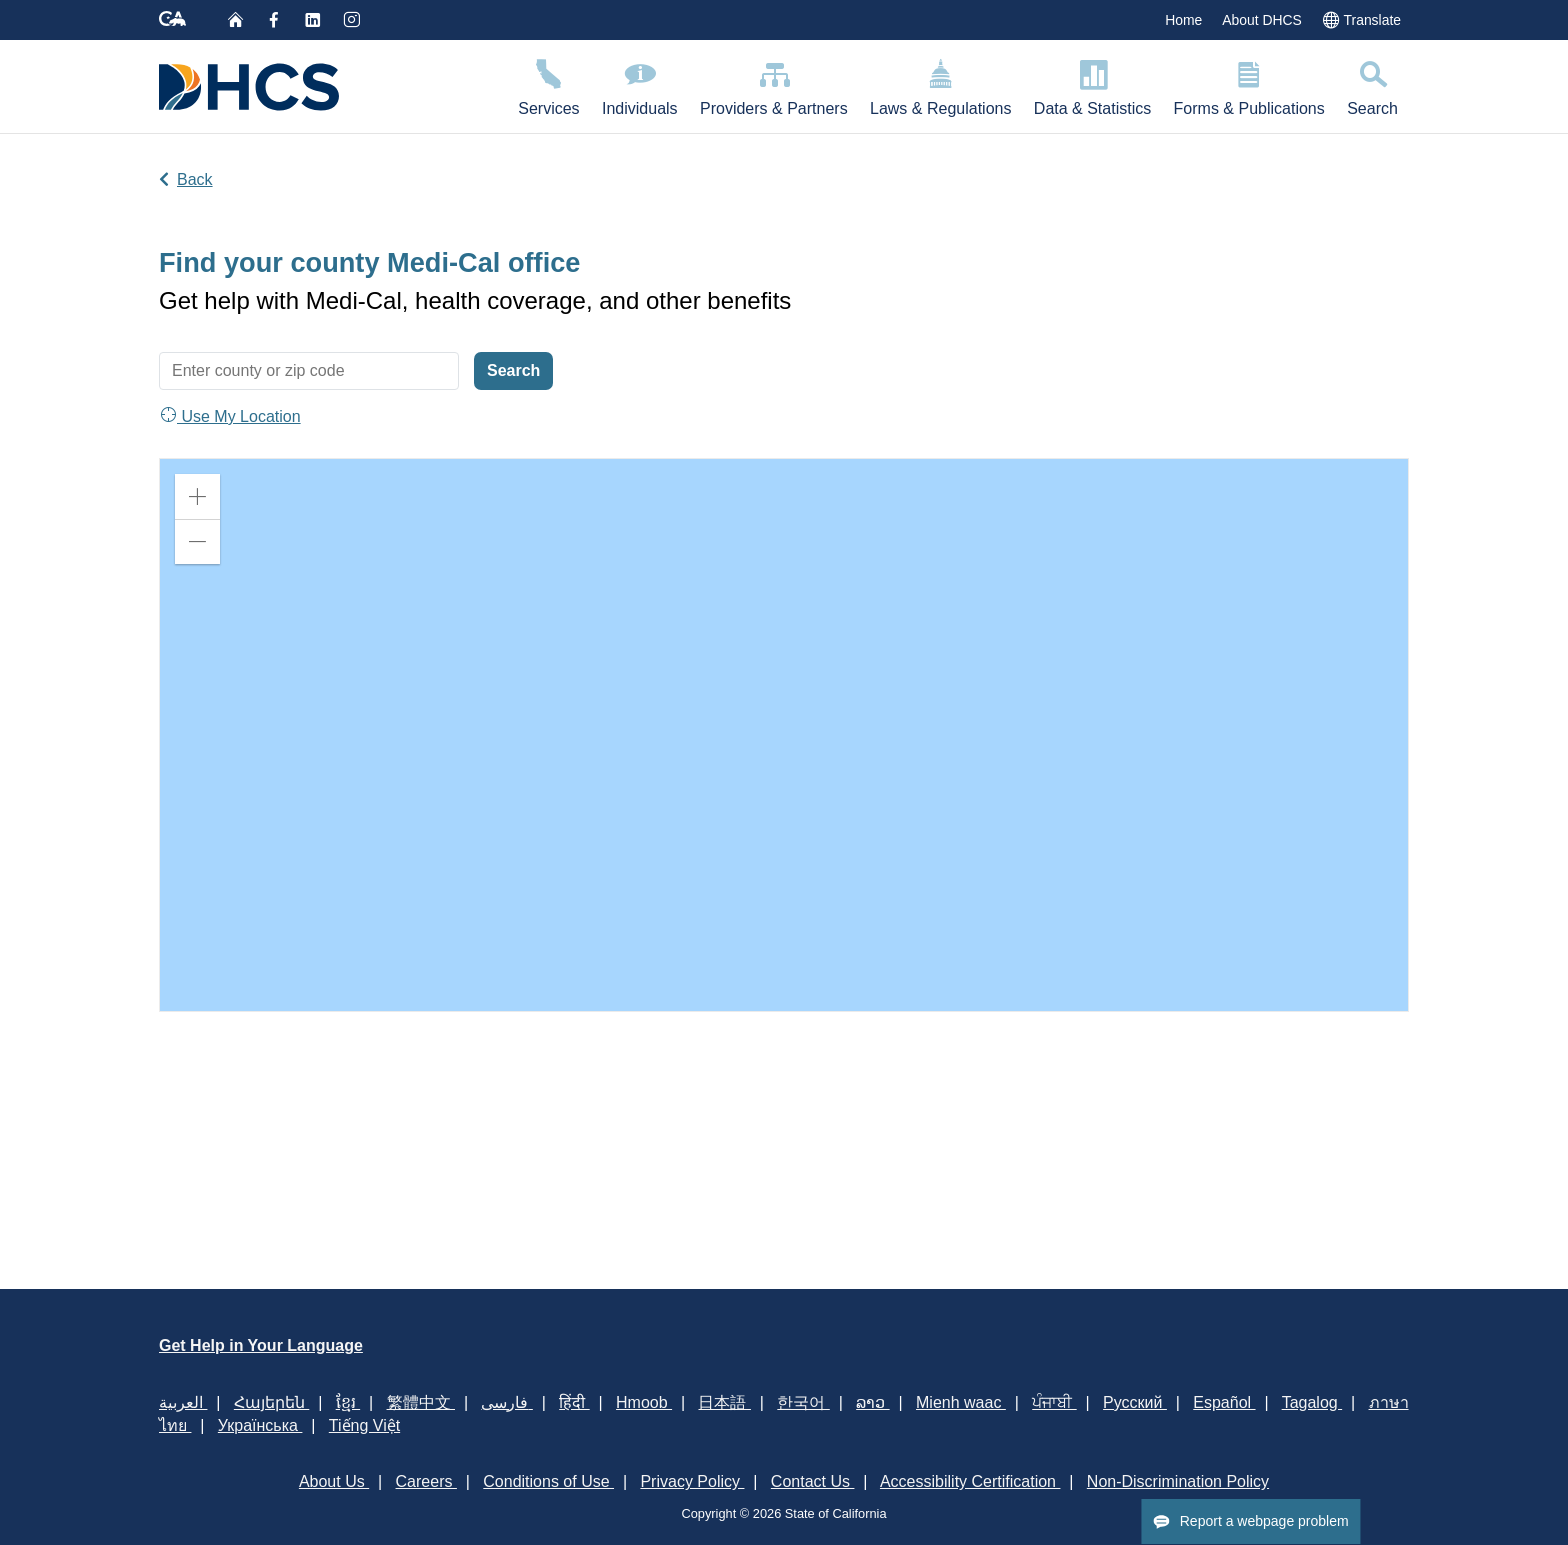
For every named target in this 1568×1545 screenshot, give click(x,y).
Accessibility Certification (970, 1481)
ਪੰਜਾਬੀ (1054, 1402)
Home (1183, 20)
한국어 (803, 1402)
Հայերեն (271, 1402)
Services (549, 84)
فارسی (506, 1402)
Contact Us (813, 1481)
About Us (334, 1481)
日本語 (724, 1402)
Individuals (640, 84)
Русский (1135, 1402)
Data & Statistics (1093, 84)
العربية (183, 1402)
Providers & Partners (774, 84)
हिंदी (574, 1402)
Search (1372, 84)
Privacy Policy (692, 1481)
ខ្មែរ (348, 1402)
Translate (1361, 19)
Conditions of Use (548, 1481)
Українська (260, 1425)
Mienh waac (961, 1402)
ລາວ (872, 1402)
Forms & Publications (1249, 84)
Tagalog (1312, 1402)
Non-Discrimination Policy (1178, 1481)
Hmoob (644, 1402)
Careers (426, 1481)
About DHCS (1262, 20)
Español (1224, 1402)
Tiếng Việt (364, 1425)
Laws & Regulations (941, 84)
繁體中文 (421, 1402)
